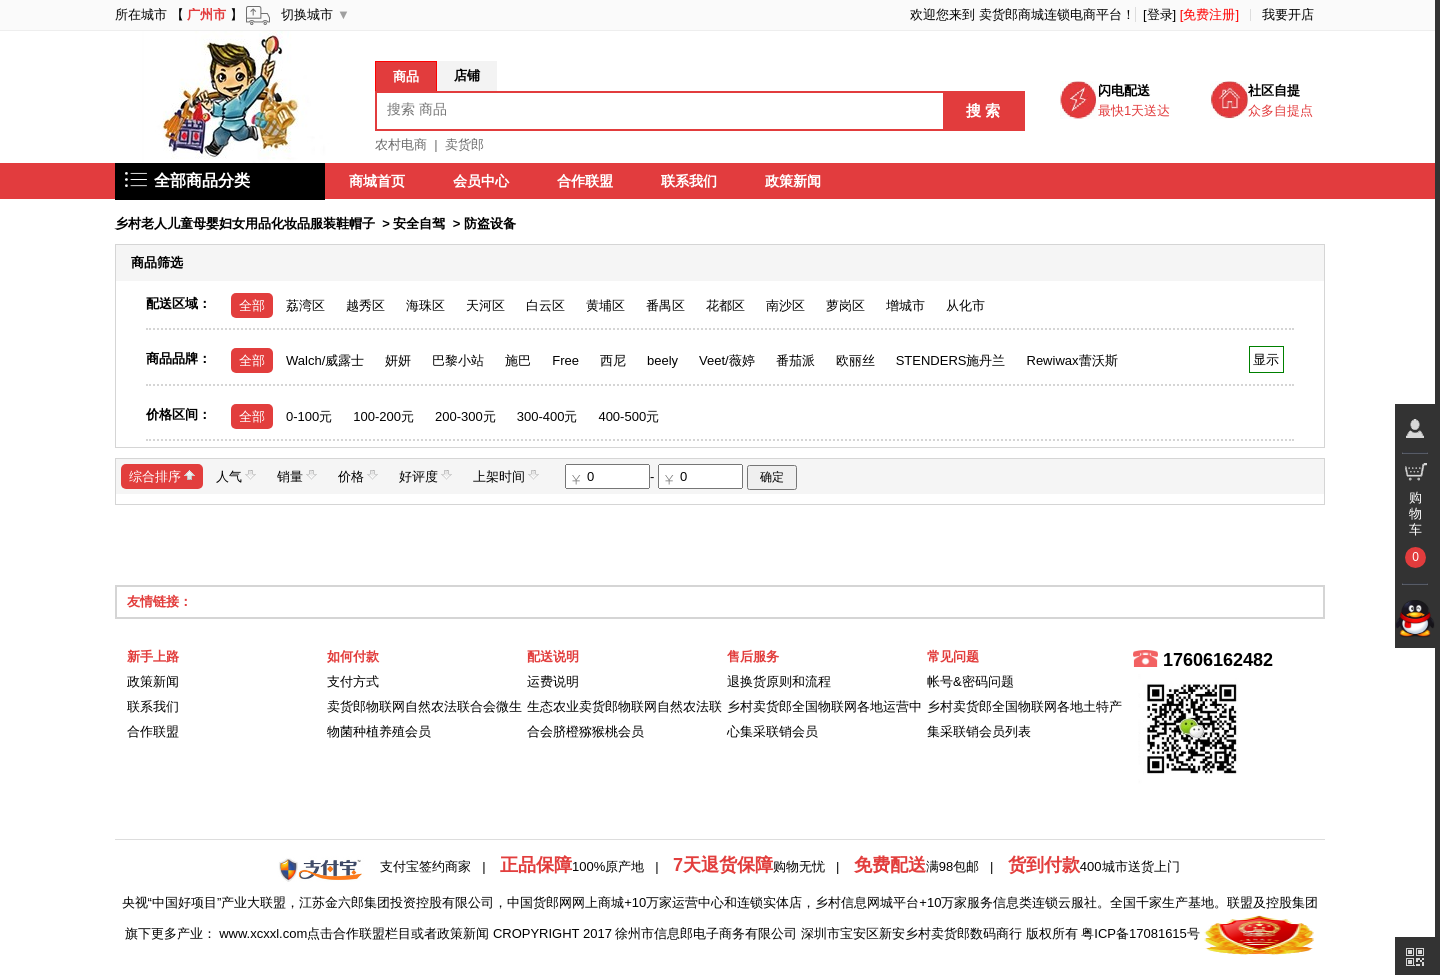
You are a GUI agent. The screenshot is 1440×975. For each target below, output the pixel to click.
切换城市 (307, 14)
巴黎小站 (458, 360)
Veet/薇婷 (727, 360)
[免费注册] (1209, 14)
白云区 (545, 305)
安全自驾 (419, 223)
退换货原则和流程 (779, 681)
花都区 (725, 305)
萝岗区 (845, 305)
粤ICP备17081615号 (1140, 933)
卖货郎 (464, 144)
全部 (252, 305)
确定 (772, 477)
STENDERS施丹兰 (951, 360)
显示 (1266, 359)
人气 (236, 475)
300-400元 (547, 416)
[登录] (1159, 14)
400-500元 (628, 416)
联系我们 (689, 181)
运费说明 (553, 681)
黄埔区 (605, 305)
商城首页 (377, 181)
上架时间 (506, 475)
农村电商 (401, 144)
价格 (358, 475)
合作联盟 (585, 181)
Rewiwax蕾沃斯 (1072, 360)
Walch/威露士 (325, 360)
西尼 (613, 360)
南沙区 (785, 305)
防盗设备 (490, 223)
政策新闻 (793, 181)
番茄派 (795, 360)
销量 (297, 475)
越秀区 (365, 305)
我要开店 (1288, 14)
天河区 (485, 305)
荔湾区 (305, 305)
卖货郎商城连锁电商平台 (1050, 14)
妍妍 (398, 360)
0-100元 (309, 416)
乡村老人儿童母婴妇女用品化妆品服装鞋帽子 (245, 223)
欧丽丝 (855, 360)
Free (565, 360)
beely (662, 360)
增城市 (905, 305)
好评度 (425, 475)
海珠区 (425, 305)
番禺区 (665, 305)
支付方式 (353, 681)
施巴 (518, 360)
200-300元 (465, 416)
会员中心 (481, 181)
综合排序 (162, 475)
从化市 (965, 305)
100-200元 (383, 416)
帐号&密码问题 (970, 681)
